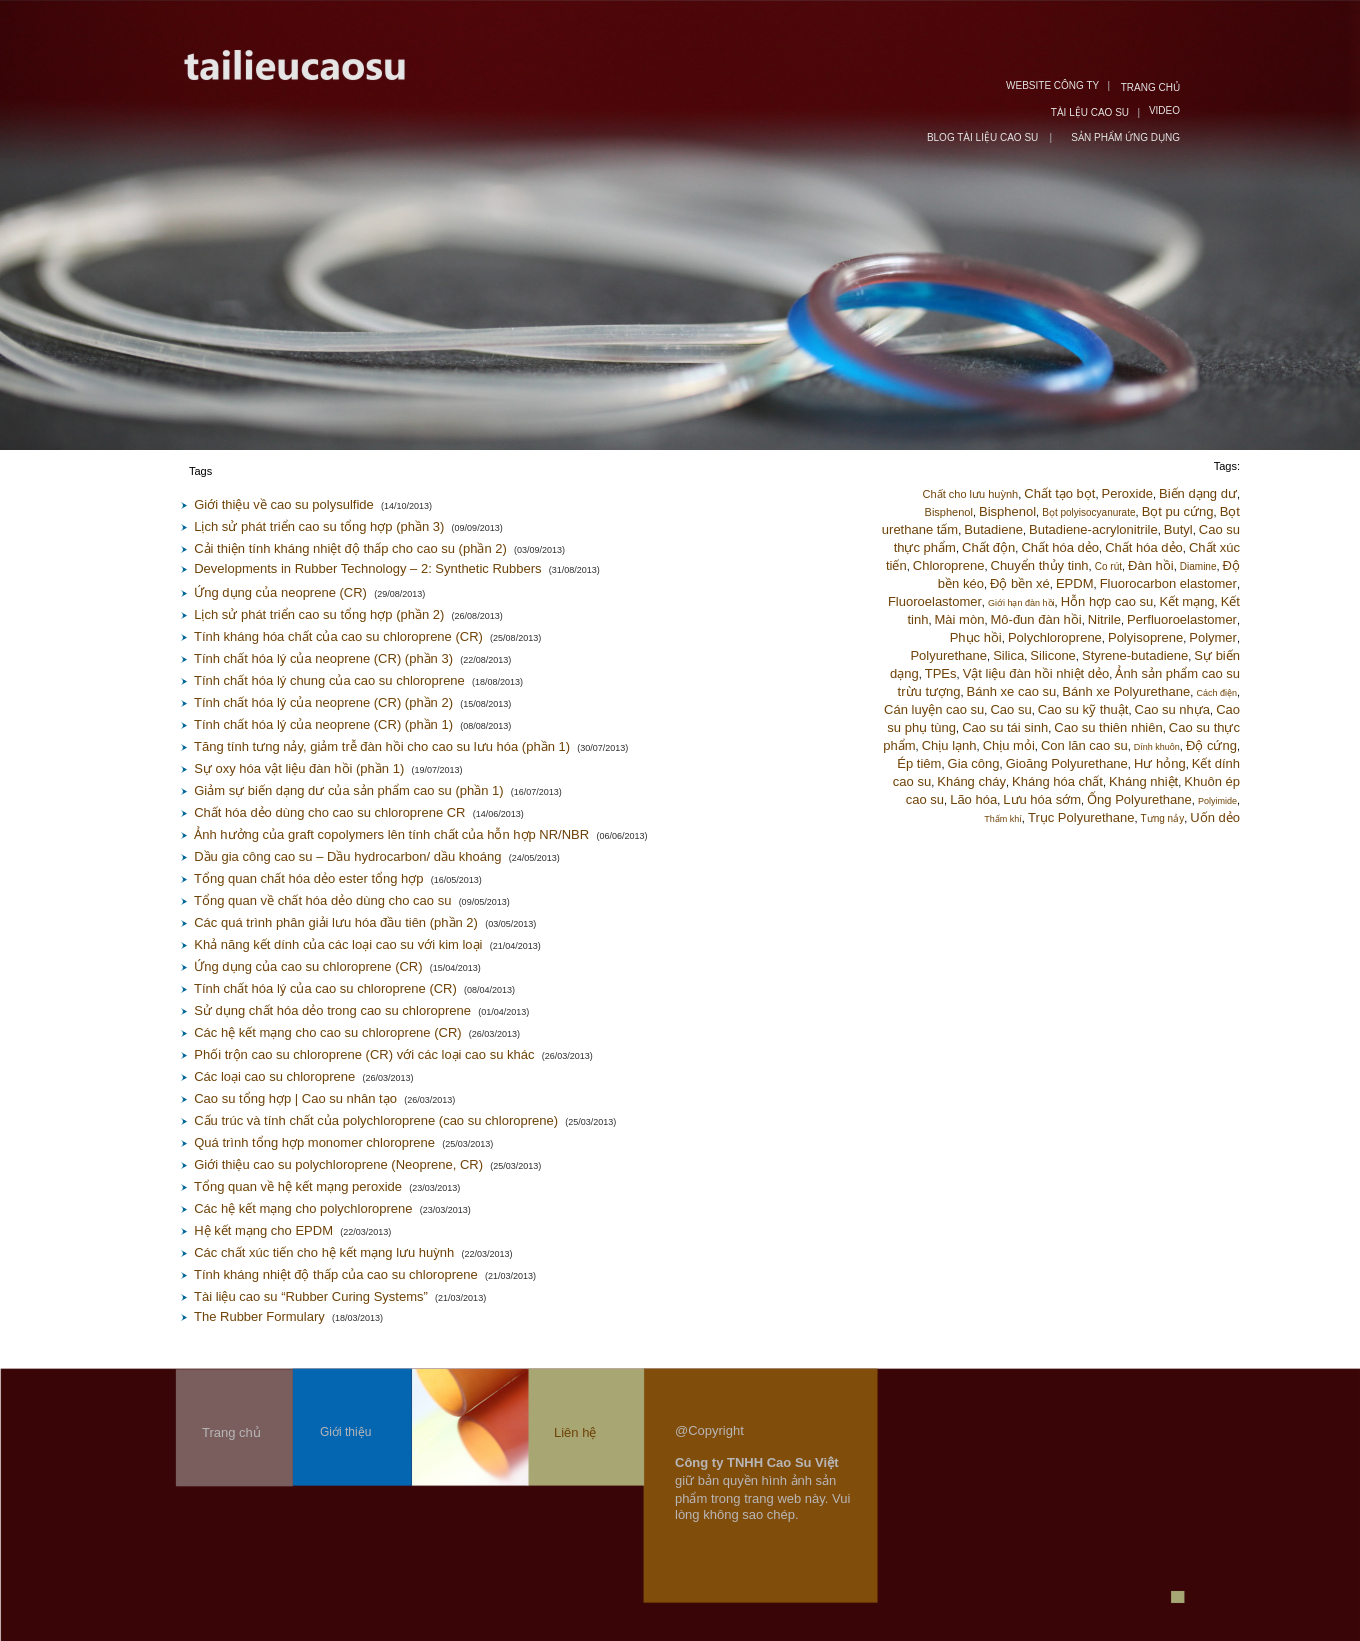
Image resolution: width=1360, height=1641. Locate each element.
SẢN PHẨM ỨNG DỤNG (1125, 137)
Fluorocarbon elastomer (1168, 583)
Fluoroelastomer (935, 601)
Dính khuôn (1157, 747)
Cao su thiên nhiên (1108, 727)
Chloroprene (949, 565)
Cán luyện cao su (934, 709)
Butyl (1178, 529)
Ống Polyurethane (1139, 799)
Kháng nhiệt (1143, 781)
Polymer (1213, 637)
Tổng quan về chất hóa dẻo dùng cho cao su (322, 900)
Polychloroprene (1055, 637)
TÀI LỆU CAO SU (1090, 112)
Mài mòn (960, 619)
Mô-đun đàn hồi (1036, 619)
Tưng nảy (1163, 818)
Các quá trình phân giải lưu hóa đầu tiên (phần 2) (336, 922)
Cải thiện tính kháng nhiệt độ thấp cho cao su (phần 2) (350, 548)
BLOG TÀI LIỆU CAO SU (984, 137)
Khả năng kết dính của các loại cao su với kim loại (338, 944)
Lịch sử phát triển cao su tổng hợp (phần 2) (319, 614)
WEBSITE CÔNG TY (1052, 85)
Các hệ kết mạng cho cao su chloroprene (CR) (327, 1032)
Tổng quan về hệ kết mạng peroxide (298, 1186)
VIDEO (1164, 110)
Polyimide (1217, 801)
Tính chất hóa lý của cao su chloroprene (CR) (325, 988)
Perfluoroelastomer (1182, 619)
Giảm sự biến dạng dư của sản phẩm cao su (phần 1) (348, 790)
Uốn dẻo (1215, 817)
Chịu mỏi (1009, 745)
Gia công (974, 763)
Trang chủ (231, 1432)
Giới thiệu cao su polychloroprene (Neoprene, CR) (338, 1164)
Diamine (1198, 566)
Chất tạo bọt (1059, 493)
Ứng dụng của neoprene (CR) (280, 592)
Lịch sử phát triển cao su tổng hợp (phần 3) (319, 526)
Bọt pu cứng (1178, 511)
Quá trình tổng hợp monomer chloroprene (314, 1142)
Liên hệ (575, 1432)
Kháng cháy (971, 781)
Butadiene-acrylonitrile (1093, 529)
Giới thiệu (345, 1432)
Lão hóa (973, 799)
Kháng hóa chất (1057, 781)
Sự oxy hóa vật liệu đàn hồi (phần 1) (299, 768)
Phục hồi (976, 637)
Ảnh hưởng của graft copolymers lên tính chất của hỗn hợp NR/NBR (391, 834)
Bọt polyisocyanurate (1088, 512)
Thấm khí (1003, 819)
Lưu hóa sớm (1042, 799)
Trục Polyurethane (1081, 817)
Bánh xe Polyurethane (1126, 691)
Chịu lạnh (949, 745)
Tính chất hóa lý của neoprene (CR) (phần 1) (323, 724)
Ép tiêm (919, 763)
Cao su (1010, 709)
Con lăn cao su (1084, 745)
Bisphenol (949, 512)
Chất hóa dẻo (1060, 547)
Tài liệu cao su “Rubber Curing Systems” (311, 1296)
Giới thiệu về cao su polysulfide (284, 504)
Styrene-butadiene (1135, 655)
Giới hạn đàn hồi (1021, 603)
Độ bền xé (1020, 583)
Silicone (1053, 655)
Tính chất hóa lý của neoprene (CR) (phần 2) (323, 702)
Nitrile (1104, 619)
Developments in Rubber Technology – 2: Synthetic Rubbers (367, 568)
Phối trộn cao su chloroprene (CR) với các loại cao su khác (364, 1054)
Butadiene (993, 529)
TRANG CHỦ (1150, 87)
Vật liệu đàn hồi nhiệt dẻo (1036, 673)
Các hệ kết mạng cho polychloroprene (303, 1208)
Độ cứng (1211, 745)
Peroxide (1127, 493)
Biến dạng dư (1198, 493)
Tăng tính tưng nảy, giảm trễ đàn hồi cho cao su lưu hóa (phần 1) (382, 746)
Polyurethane (948, 655)
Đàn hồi (1151, 565)
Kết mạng (1186, 601)
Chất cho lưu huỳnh (971, 494)
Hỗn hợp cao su (1107, 601)
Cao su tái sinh (1005, 727)
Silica (1008, 655)
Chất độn (988, 547)
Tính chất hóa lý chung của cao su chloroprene (329, 680)
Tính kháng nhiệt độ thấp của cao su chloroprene (336, 1274)
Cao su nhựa (1173, 709)
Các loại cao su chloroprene (274, 1076)
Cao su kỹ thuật (1083, 709)
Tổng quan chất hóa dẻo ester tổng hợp (309, 878)
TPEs (941, 673)
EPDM (1075, 583)
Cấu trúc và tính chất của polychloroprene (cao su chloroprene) (376, 1120)
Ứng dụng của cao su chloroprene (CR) (308, 966)
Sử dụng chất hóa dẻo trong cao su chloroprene (332, 1010)
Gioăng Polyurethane (1067, 763)
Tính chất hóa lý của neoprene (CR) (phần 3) (323, 658)
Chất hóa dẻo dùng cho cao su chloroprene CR (329, 812)
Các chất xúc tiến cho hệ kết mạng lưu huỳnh (324, 1252)
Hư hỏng (1160, 763)
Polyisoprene (1145, 637)
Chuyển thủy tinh (1040, 565)
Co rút (1108, 566)
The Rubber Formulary (259, 1316)
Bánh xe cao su (1012, 691)
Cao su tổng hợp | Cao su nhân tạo (295, 1098)
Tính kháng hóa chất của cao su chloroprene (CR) (338, 636)
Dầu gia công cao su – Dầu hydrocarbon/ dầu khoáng (347, 856)
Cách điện (1216, 693)
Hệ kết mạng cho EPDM (263, 1230)
